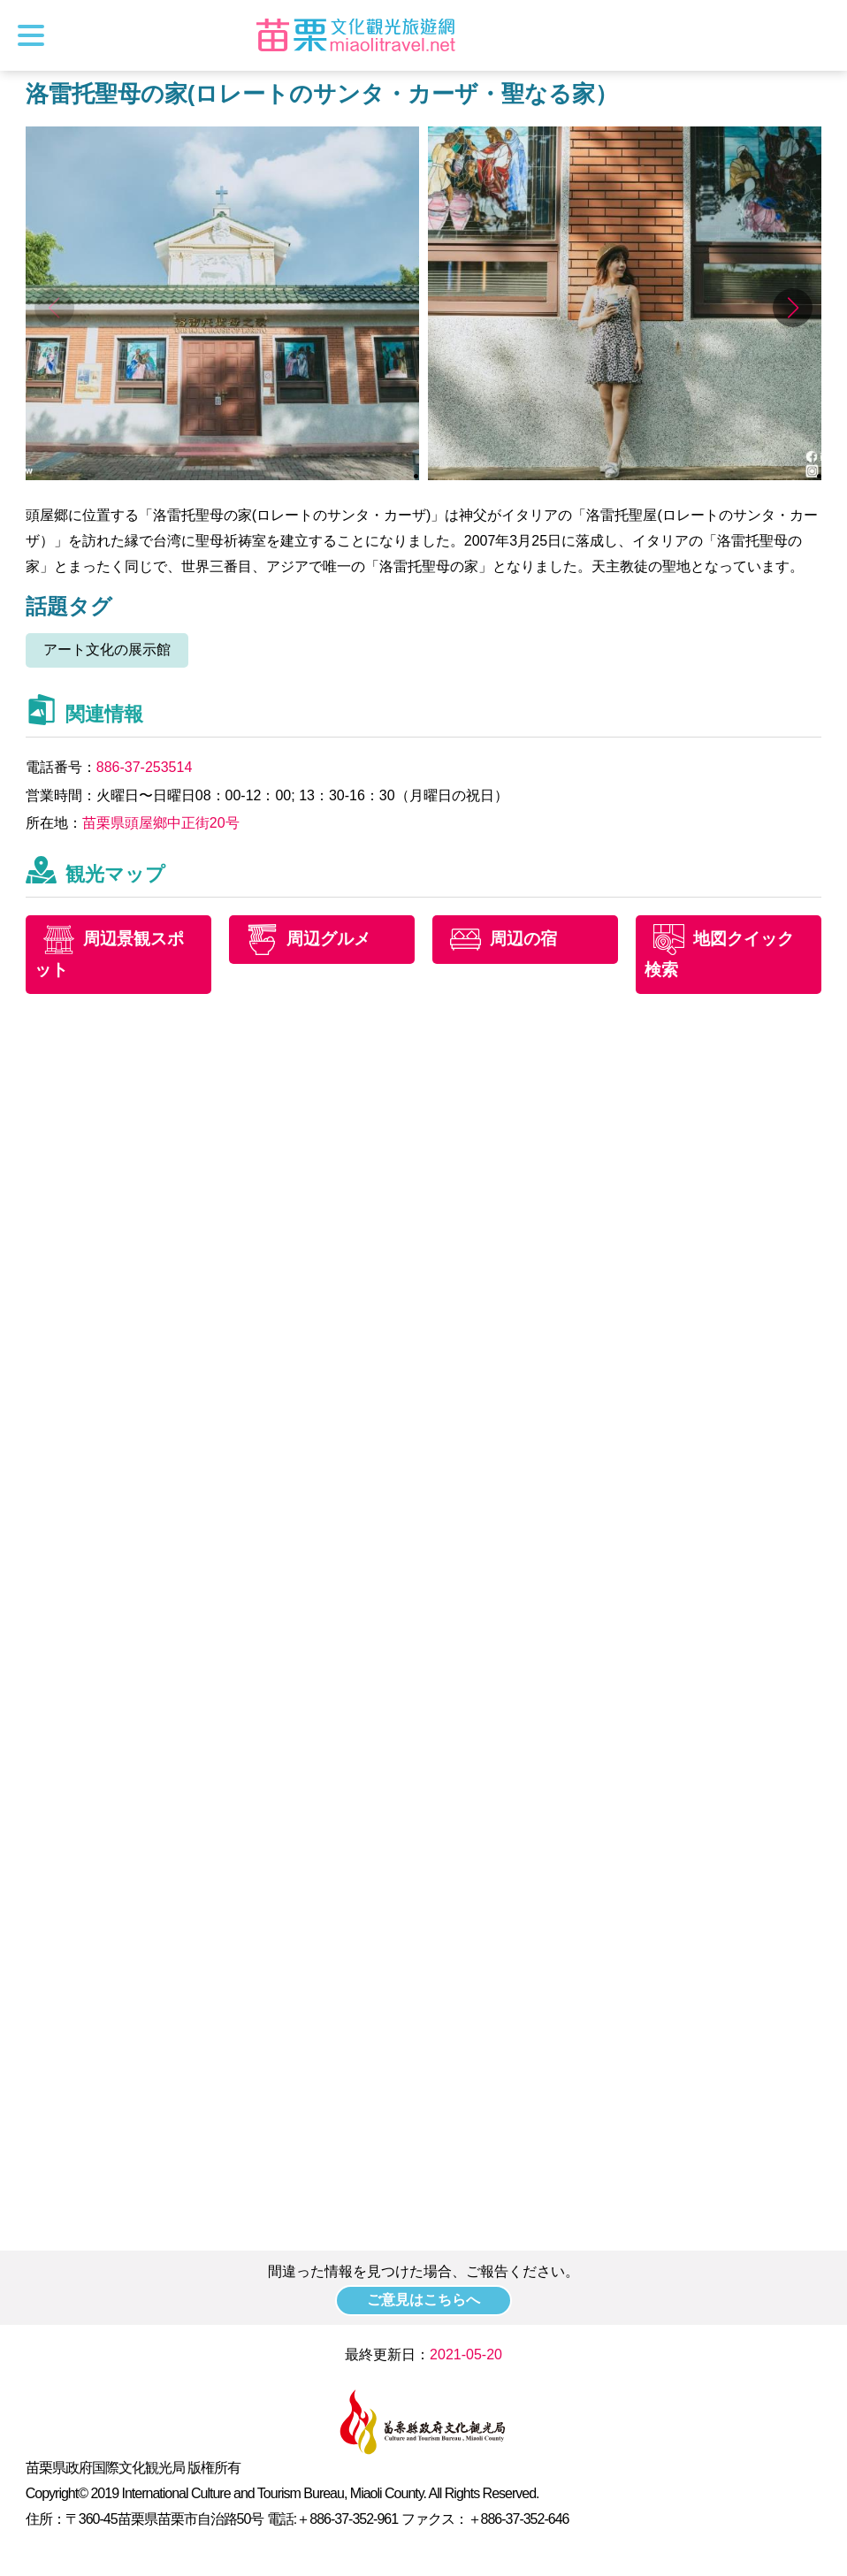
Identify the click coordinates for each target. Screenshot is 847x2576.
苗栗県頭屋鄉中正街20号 (161, 822)
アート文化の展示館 (107, 649)
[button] (793, 307)
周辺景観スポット (109, 954)
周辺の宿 (523, 938)
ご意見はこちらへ (423, 2299)
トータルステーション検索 (818, 35)
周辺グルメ (328, 938)
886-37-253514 (144, 767)
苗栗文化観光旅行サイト (355, 35)
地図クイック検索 (719, 954)
